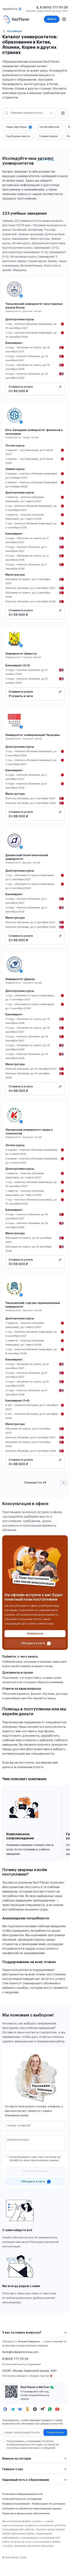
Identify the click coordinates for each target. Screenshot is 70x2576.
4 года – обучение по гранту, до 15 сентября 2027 (27, 349)
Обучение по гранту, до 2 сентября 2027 (27, 581)
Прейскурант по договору (48, 2503)
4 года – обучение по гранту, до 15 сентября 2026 (27, 367)
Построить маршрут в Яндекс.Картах (27, 2376)
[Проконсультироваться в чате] (35, 1643)
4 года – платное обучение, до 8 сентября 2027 (26, 1375)
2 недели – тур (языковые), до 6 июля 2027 (29, 452)
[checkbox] (6, 2156)
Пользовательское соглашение (22, 2499)
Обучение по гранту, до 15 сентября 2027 (28, 1240)
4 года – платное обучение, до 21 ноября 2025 (26, 681)
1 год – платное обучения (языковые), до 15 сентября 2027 (31, 326)
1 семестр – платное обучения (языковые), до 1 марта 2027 (24, 499)
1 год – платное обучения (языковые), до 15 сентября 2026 (31, 334)
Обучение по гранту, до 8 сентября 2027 (27, 1430)
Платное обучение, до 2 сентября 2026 (30, 601)
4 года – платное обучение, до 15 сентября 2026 (26, 376)
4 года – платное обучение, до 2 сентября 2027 (26, 549)
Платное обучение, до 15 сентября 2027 (30, 1069)
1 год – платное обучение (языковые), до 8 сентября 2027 (31, 1334)
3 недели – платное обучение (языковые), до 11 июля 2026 (31, 1152)
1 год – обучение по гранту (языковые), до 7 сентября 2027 (30, 997)
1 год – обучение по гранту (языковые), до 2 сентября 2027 (30, 877)
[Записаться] (35, 1633)
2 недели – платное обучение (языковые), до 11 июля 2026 (31, 1160)
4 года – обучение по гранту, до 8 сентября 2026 (27, 1383)
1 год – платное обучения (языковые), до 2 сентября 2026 (31, 525)
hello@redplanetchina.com (20, 2352)
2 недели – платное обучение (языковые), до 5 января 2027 (31, 475)
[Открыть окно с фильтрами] (63, 113)
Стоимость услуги (21, 387)
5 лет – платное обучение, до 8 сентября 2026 (31, 1416)
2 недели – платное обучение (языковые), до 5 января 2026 (31, 484)
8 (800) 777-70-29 (54, 7)
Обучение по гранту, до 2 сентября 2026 (27, 594)
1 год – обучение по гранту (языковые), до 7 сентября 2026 (30, 1006)
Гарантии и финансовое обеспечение (26, 2513)
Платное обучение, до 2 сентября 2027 (30, 588)
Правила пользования (16, 2503)
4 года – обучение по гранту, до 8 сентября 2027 (27, 1366)
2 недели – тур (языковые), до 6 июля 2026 (29, 461)
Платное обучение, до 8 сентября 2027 (30, 1437)
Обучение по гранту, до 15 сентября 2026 (28, 1248)
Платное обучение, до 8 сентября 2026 (30, 1451)
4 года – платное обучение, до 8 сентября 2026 (26, 1392)
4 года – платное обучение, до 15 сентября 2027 (26, 358)
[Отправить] (35, 2171)
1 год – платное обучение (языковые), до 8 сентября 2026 (31, 1351)
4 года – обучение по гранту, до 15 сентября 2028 (27, 1021)
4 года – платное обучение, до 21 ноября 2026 (26, 672)
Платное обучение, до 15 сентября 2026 (27, 1075)
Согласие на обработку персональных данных (31, 2508)
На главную (14, 31)
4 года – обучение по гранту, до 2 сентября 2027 (27, 540)
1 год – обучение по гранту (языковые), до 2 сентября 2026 (30, 886)
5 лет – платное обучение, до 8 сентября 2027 (31, 1407)
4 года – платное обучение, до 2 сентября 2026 (26, 566)
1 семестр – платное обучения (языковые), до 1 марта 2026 (24, 516)
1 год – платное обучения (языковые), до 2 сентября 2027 (31, 508)
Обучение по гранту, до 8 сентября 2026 (27, 1444)
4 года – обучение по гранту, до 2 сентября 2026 (27, 558)
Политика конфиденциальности (22, 2494)
